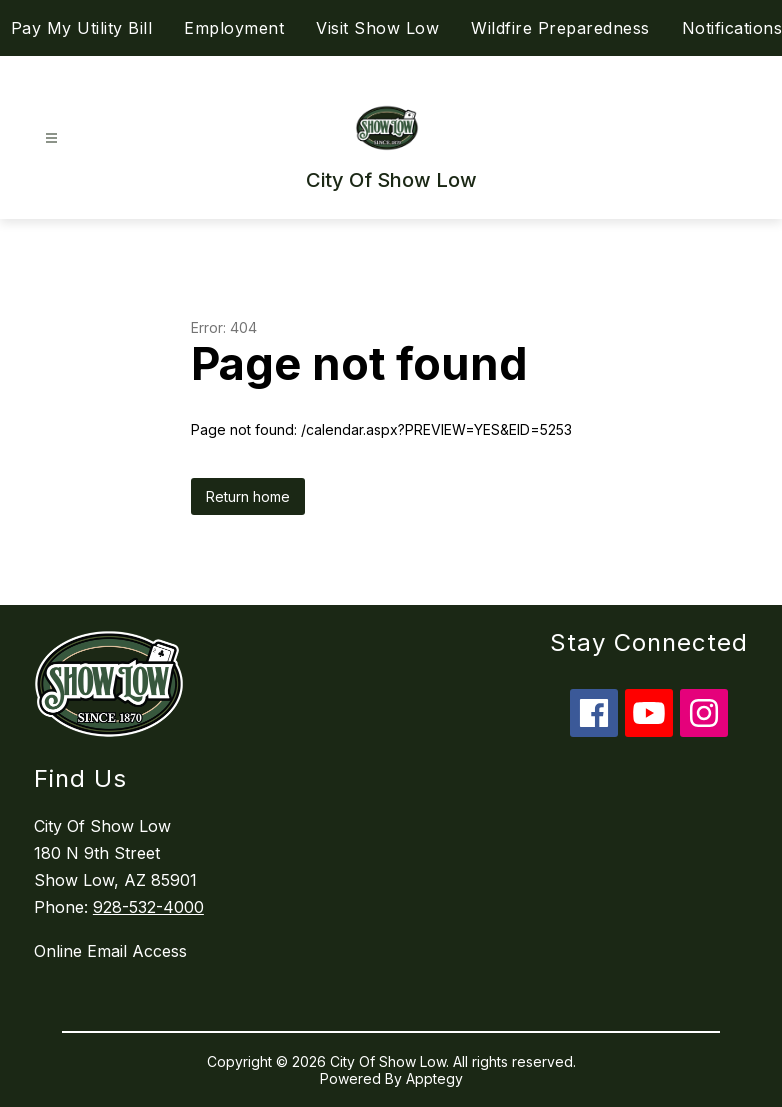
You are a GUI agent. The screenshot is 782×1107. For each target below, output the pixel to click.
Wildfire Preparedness (560, 28)
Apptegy (434, 1078)
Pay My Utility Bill (82, 28)
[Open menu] (51, 138)
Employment (234, 28)
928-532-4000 (148, 907)
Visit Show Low (377, 28)
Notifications (732, 28)
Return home (248, 496)
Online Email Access (110, 951)
